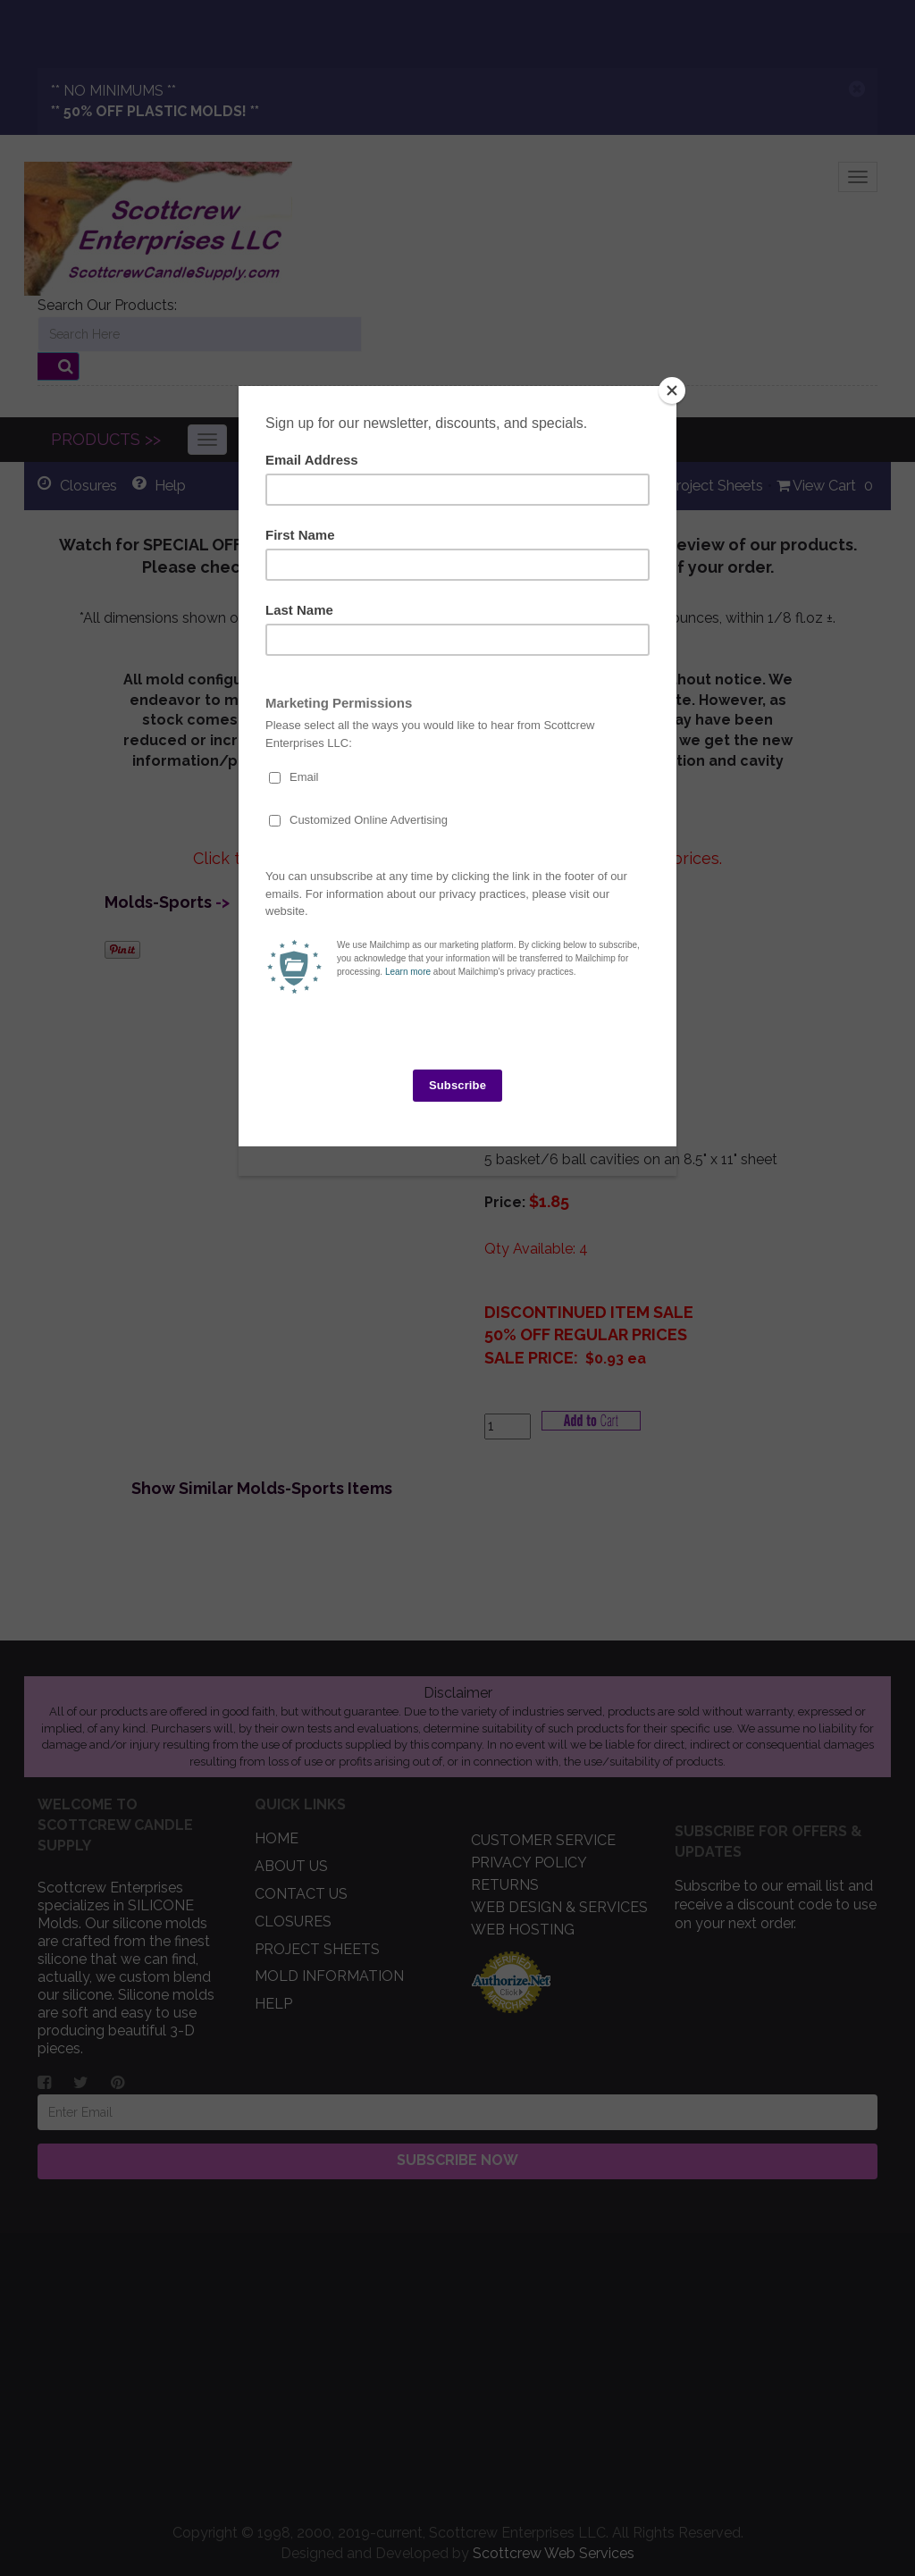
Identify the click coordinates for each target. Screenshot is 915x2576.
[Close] (672, 390)
